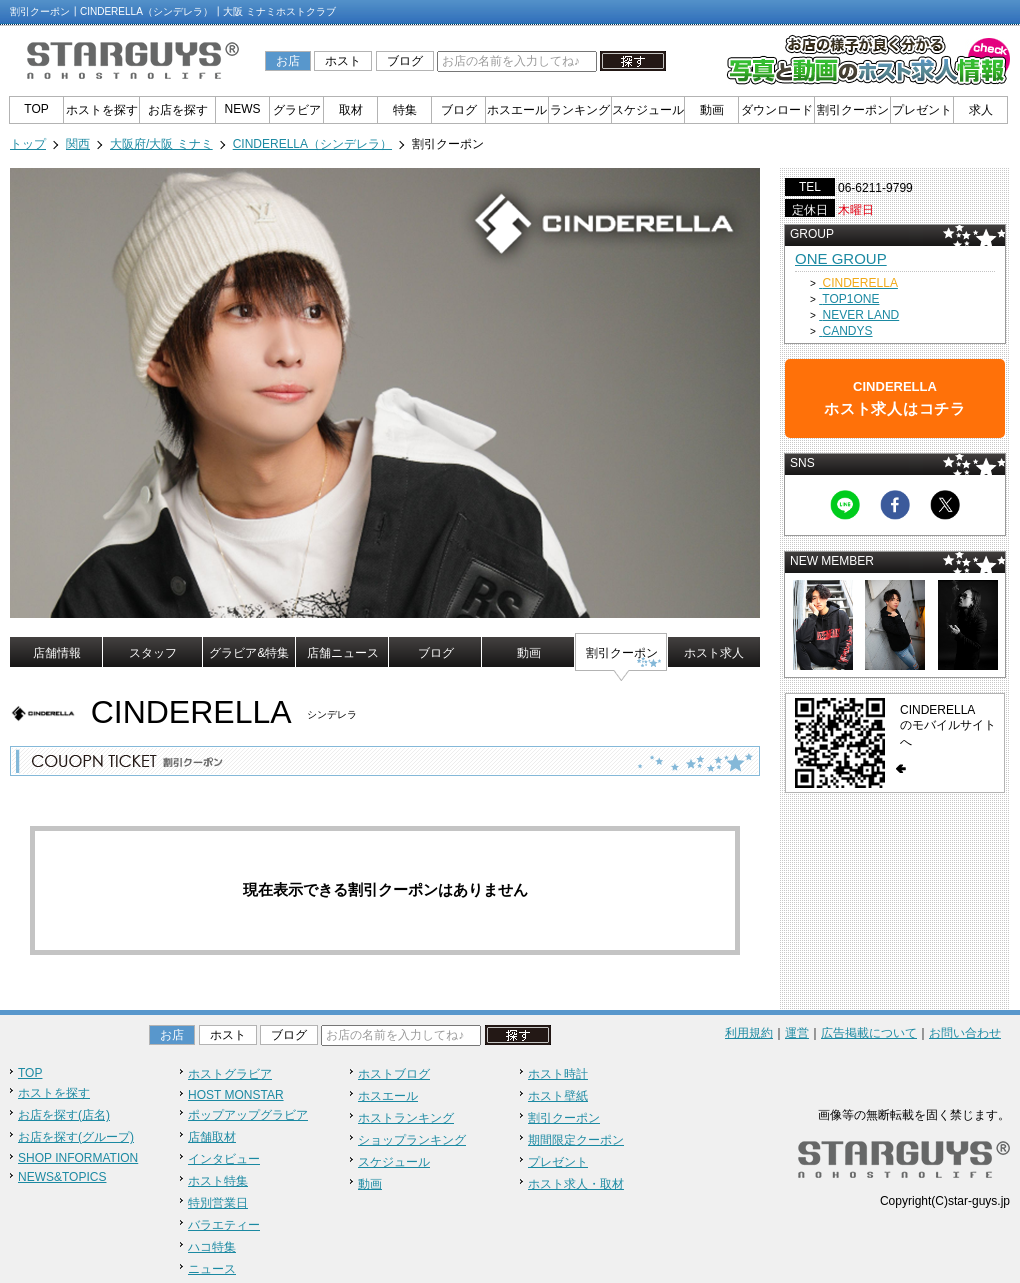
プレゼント (922, 110)
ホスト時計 (558, 1074)
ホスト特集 (218, 1181)
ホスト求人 (714, 653)
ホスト (343, 61)
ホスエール (517, 110)
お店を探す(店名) (64, 1115)
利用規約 (749, 1033)
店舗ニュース (343, 653)
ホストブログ (394, 1074)
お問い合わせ (965, 1033)
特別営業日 (218, 1203)
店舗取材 (212, 1137)
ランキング (580, 110)
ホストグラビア (230, 1074)
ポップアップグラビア (248, 1115)
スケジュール (648, 110)
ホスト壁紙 (558, 1096)
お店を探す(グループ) (76, 1137)
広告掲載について (869, 1033)
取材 (351, 110)
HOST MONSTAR (236, 1095)
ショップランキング (412, 1140)
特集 (405, 110)
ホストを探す (102, 110)
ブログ (405, 61)
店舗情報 (57, 653)
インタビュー (224, 1159)
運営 (797, 1033)
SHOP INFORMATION (78, 1158)
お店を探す (178, 110)
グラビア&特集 (249, 653)
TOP (36, 109)
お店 (288, 61)
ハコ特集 (212, 1247)
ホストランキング (406, 1118)
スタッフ (153, 653)
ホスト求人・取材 (576, 1184)
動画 (712, 110)
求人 (981, 110)
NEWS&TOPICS (62, 1177)
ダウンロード (777, 110)
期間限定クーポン (576, 1140)
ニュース (212, 1269)
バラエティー (224, 1225)
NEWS (243, 109)
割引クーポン (853, 110)
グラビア (297, 110)
